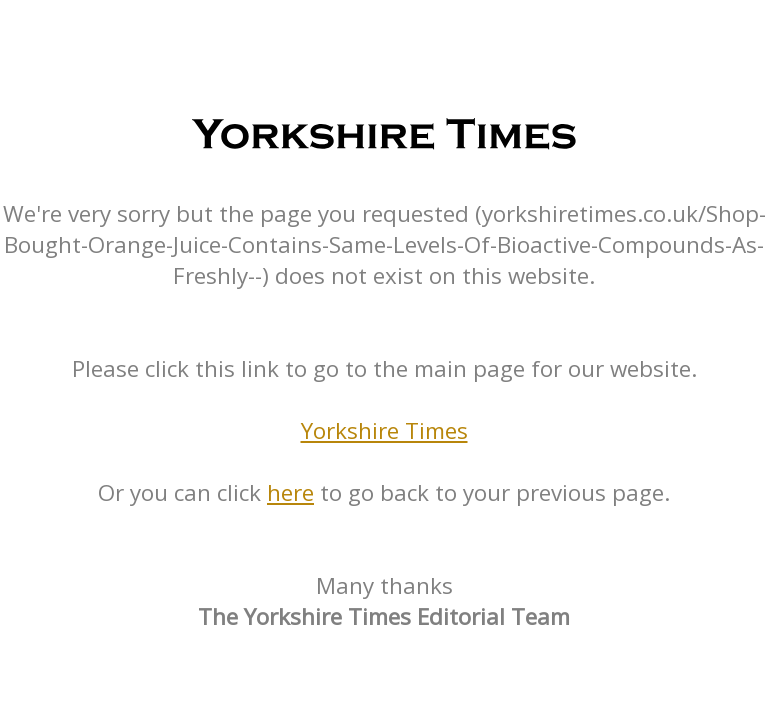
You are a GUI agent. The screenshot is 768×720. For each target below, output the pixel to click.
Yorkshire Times (384, 430)
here (290, 492)
